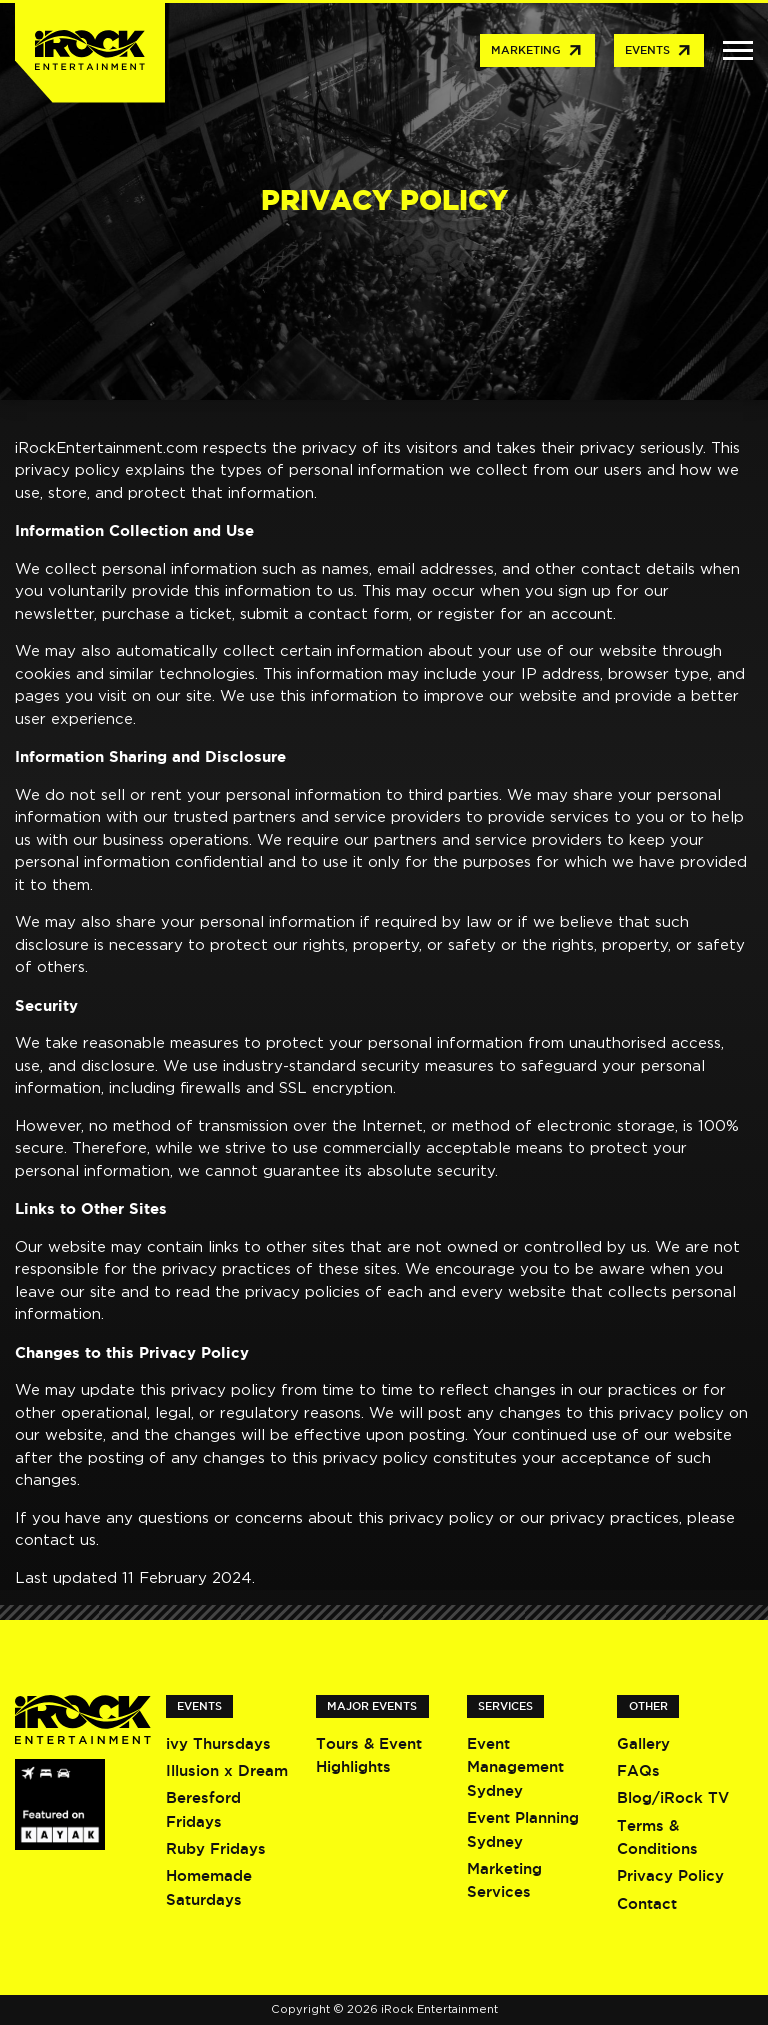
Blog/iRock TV (673, 1797)
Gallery (643, 1743)
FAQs (638, 1770)
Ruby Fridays (216, 1848)
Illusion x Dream (227, 1770)
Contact (647, 1903)
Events (659, 51)
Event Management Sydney (515, 1767)
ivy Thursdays (218, 1743)
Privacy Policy (670, 1875)
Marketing (537, 51)
